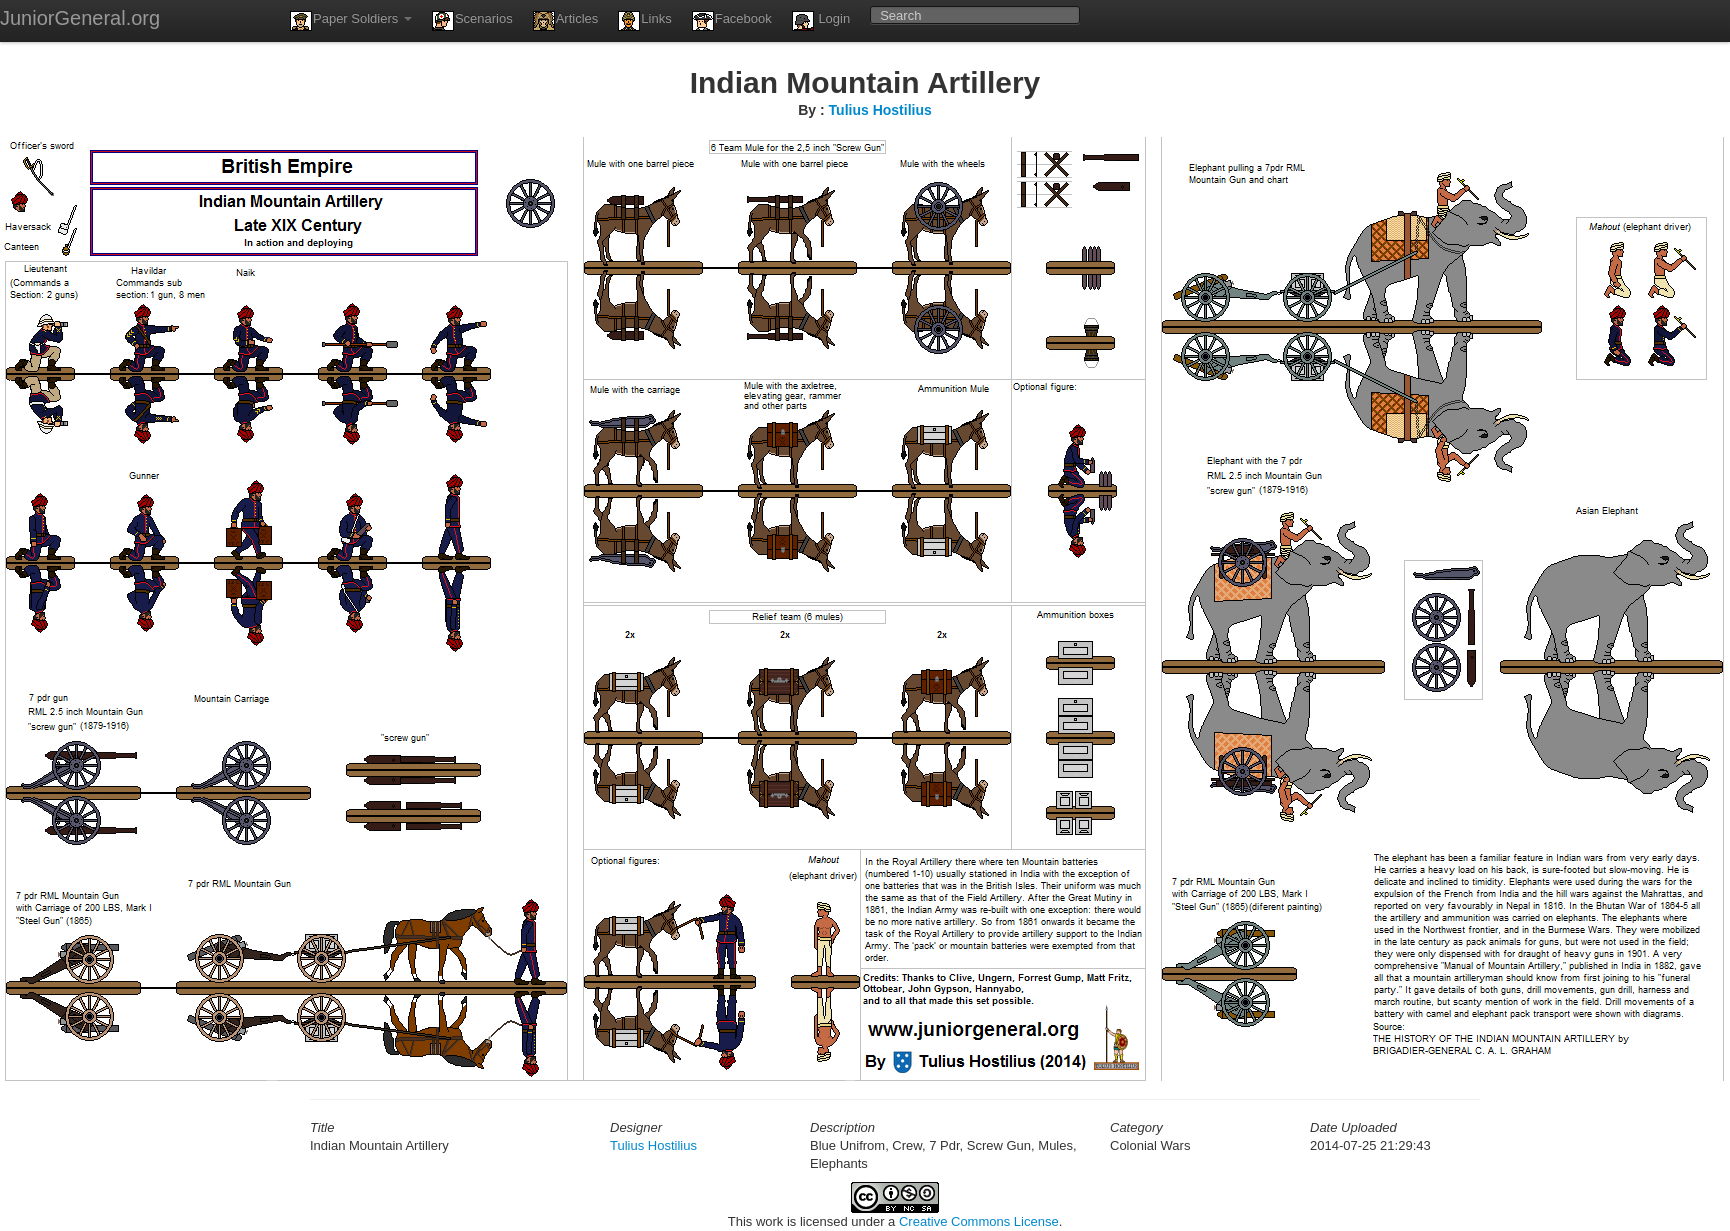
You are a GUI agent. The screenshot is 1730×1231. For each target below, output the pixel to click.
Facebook (732, 21)
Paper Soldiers (351, 21)
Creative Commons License (979, 1221)
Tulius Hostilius (880, 110)
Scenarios (472, 21)
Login (821, 21)
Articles (566, 21)
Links (644, 21)
